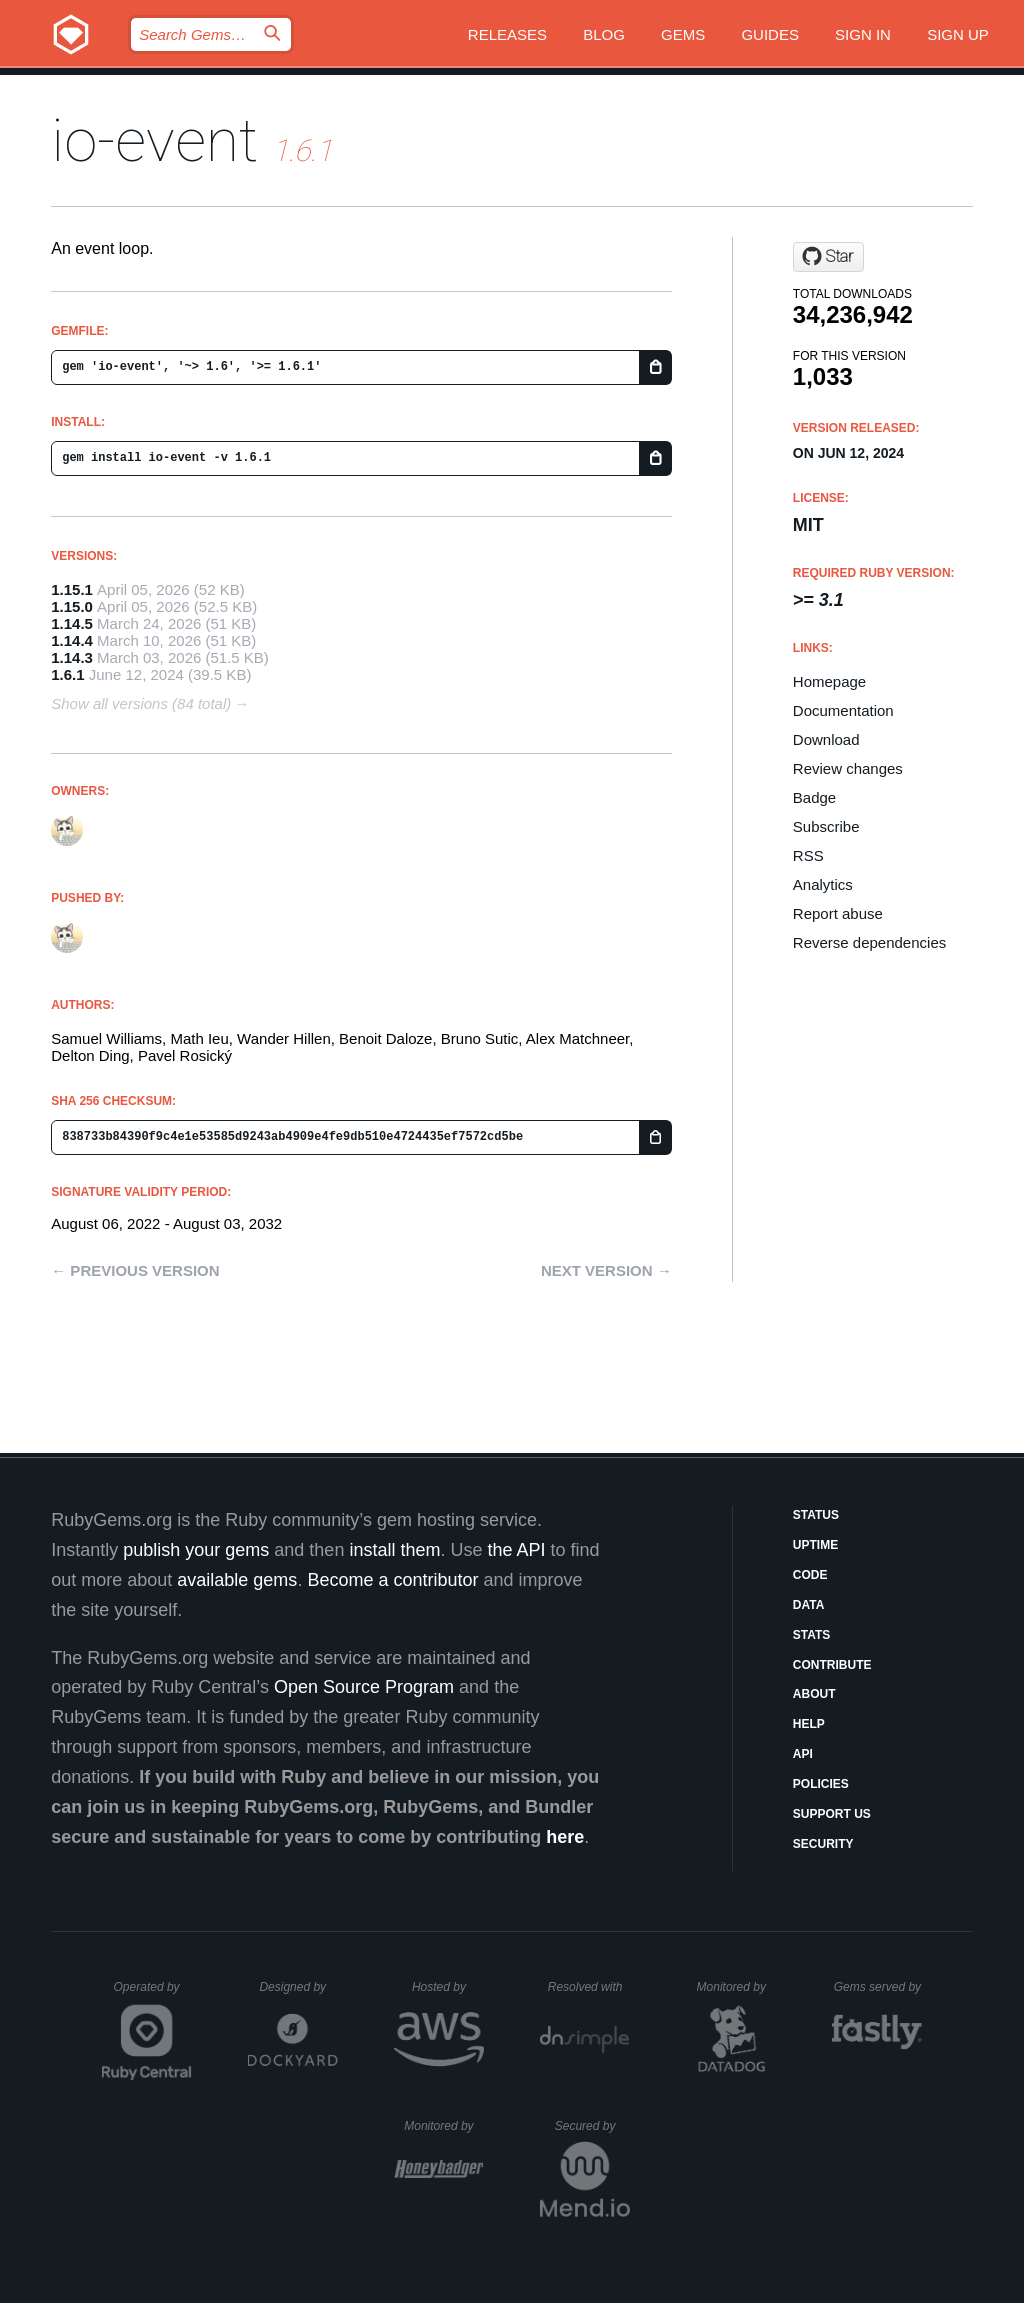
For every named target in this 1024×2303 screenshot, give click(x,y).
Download (826, 739)
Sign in (863, 34)
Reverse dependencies (869, 942)
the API (516, 1550)
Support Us (832, 1814)
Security (823, 1844)
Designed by (298, 1987)
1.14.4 (72, 640)
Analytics (823, 884)
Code (810, 1575)
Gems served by (878, 1987)
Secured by (592, 2126)
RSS (808, 855)
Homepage (829, 681)
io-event (154, 140)
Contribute (832, 1665)
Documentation (843, 710)
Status (816, 1515)
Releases (507, 34)
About (814, 1694)
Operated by (153, 1994)
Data (809, 1605)
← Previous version (135, 1270)
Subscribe (826, 826)
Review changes (848, 768)
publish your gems (196, 1550)
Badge (814, 797)
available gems (237, 1580)
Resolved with (589, 1987)
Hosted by (448, 1987)
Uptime (815, 1545)
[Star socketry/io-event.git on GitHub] (828, 257)
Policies (821, 1784)
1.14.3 (72, 657)
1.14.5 (72, 623)
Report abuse (838, 913)
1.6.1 (67, 674)
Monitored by (737, 1987)
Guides (770, 34)
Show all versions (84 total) (141, 703)
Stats (812, 1635)
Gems (683, 34)
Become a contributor (392, 1580)
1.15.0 (72, 606)
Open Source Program (364, 1687)
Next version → (606, 1270)
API (803, 1754)
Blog (604, 34)
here (565, 1837)
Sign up (958, 34)
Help (809, 1724)
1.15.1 (72, 589)
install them (394, 1550)
